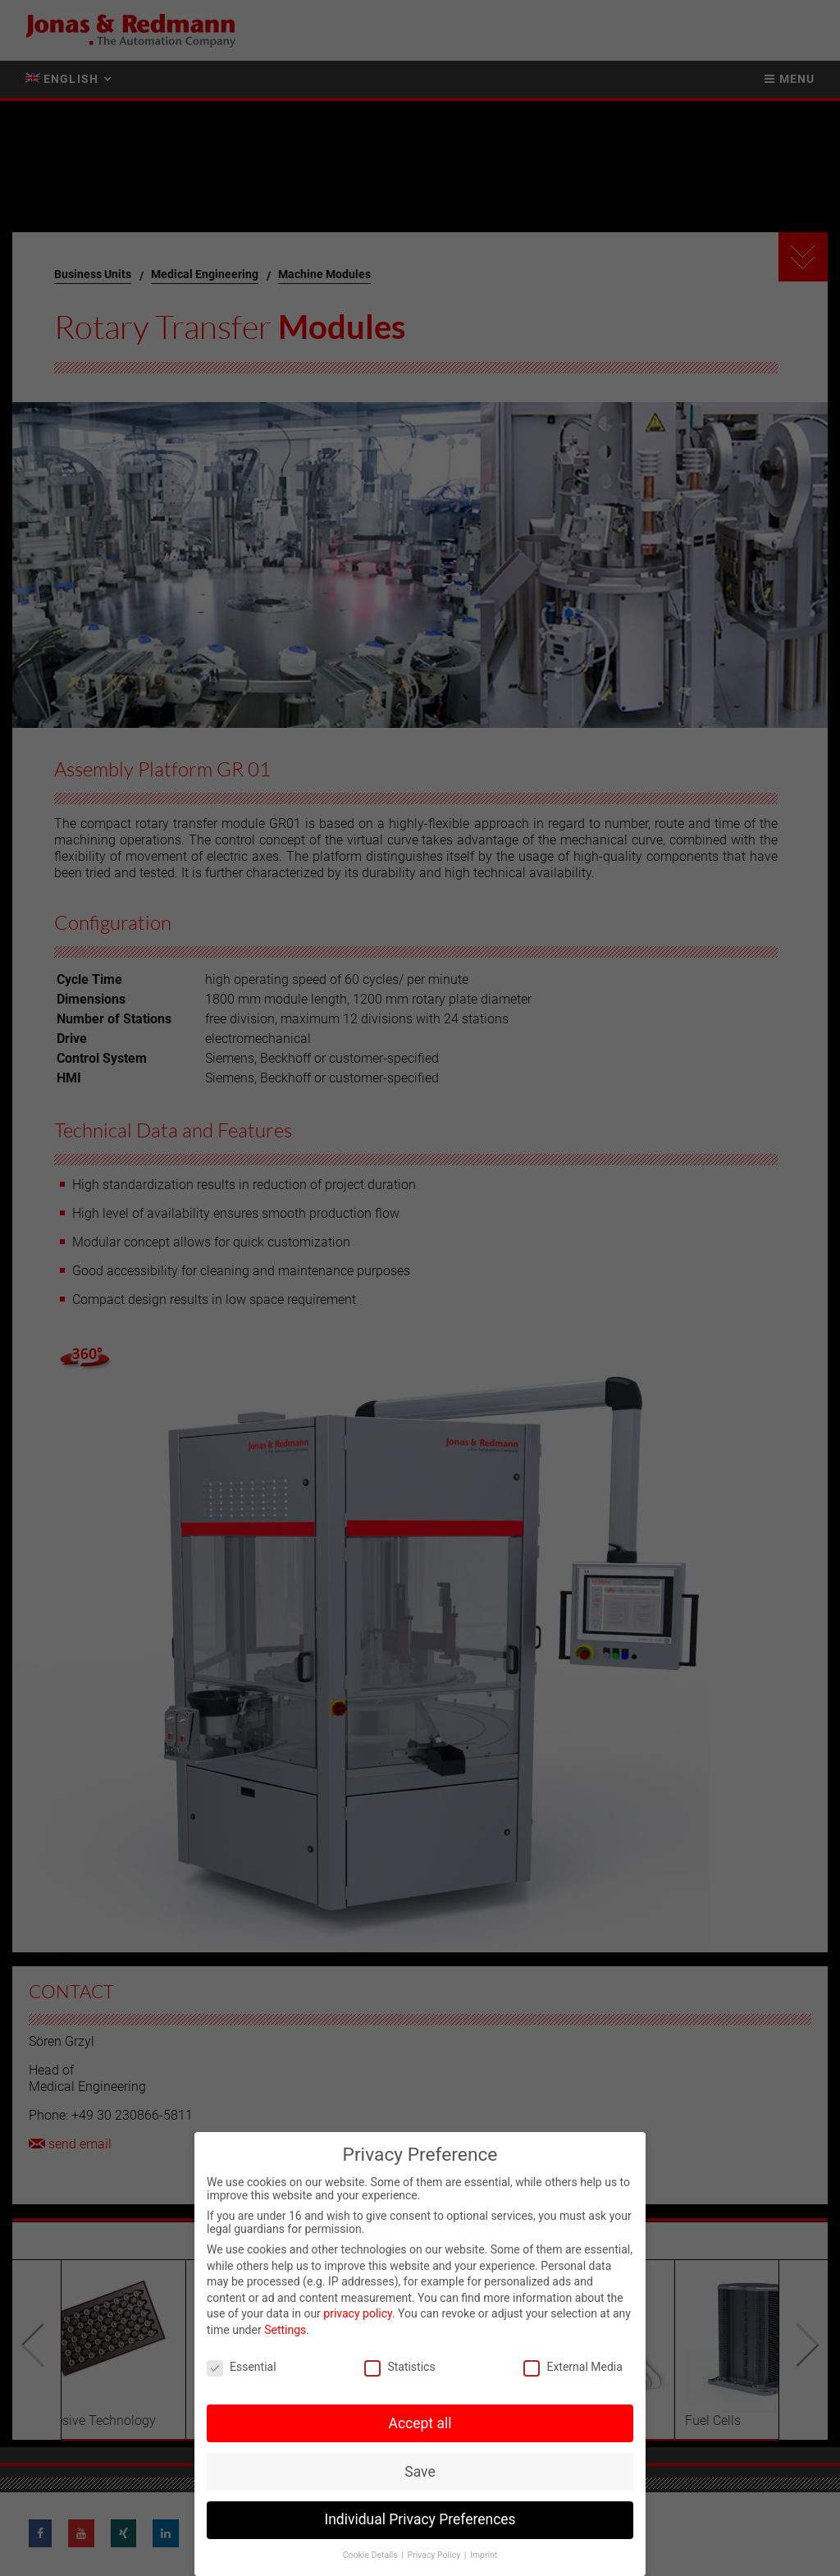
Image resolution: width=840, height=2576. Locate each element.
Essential (241, 2366)
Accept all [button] (420, 2423)
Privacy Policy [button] (435, 2555)
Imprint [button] (483, 2555)
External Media (572, 2366)
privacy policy (357, 2313)
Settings (285, 2329)
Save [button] (419, 2472)
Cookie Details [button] (371, 2555)
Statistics (399, 2366)
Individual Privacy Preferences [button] (419, 2519)
